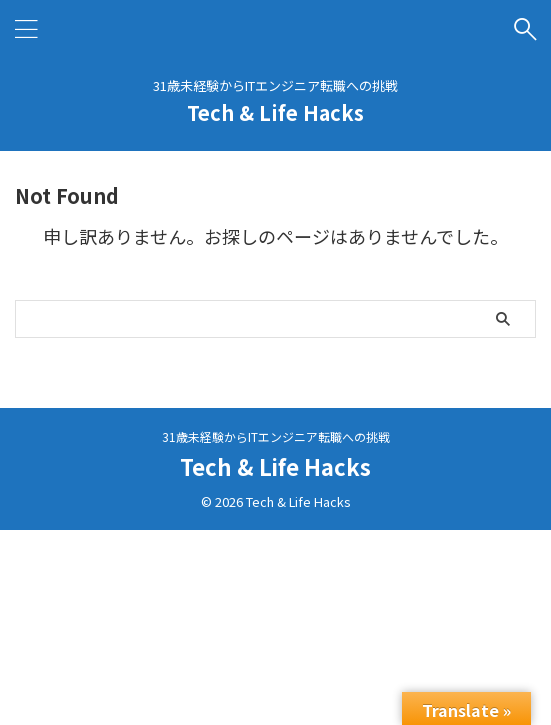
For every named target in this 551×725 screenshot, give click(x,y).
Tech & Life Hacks (275, 112)
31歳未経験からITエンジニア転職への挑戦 (276, 436)
